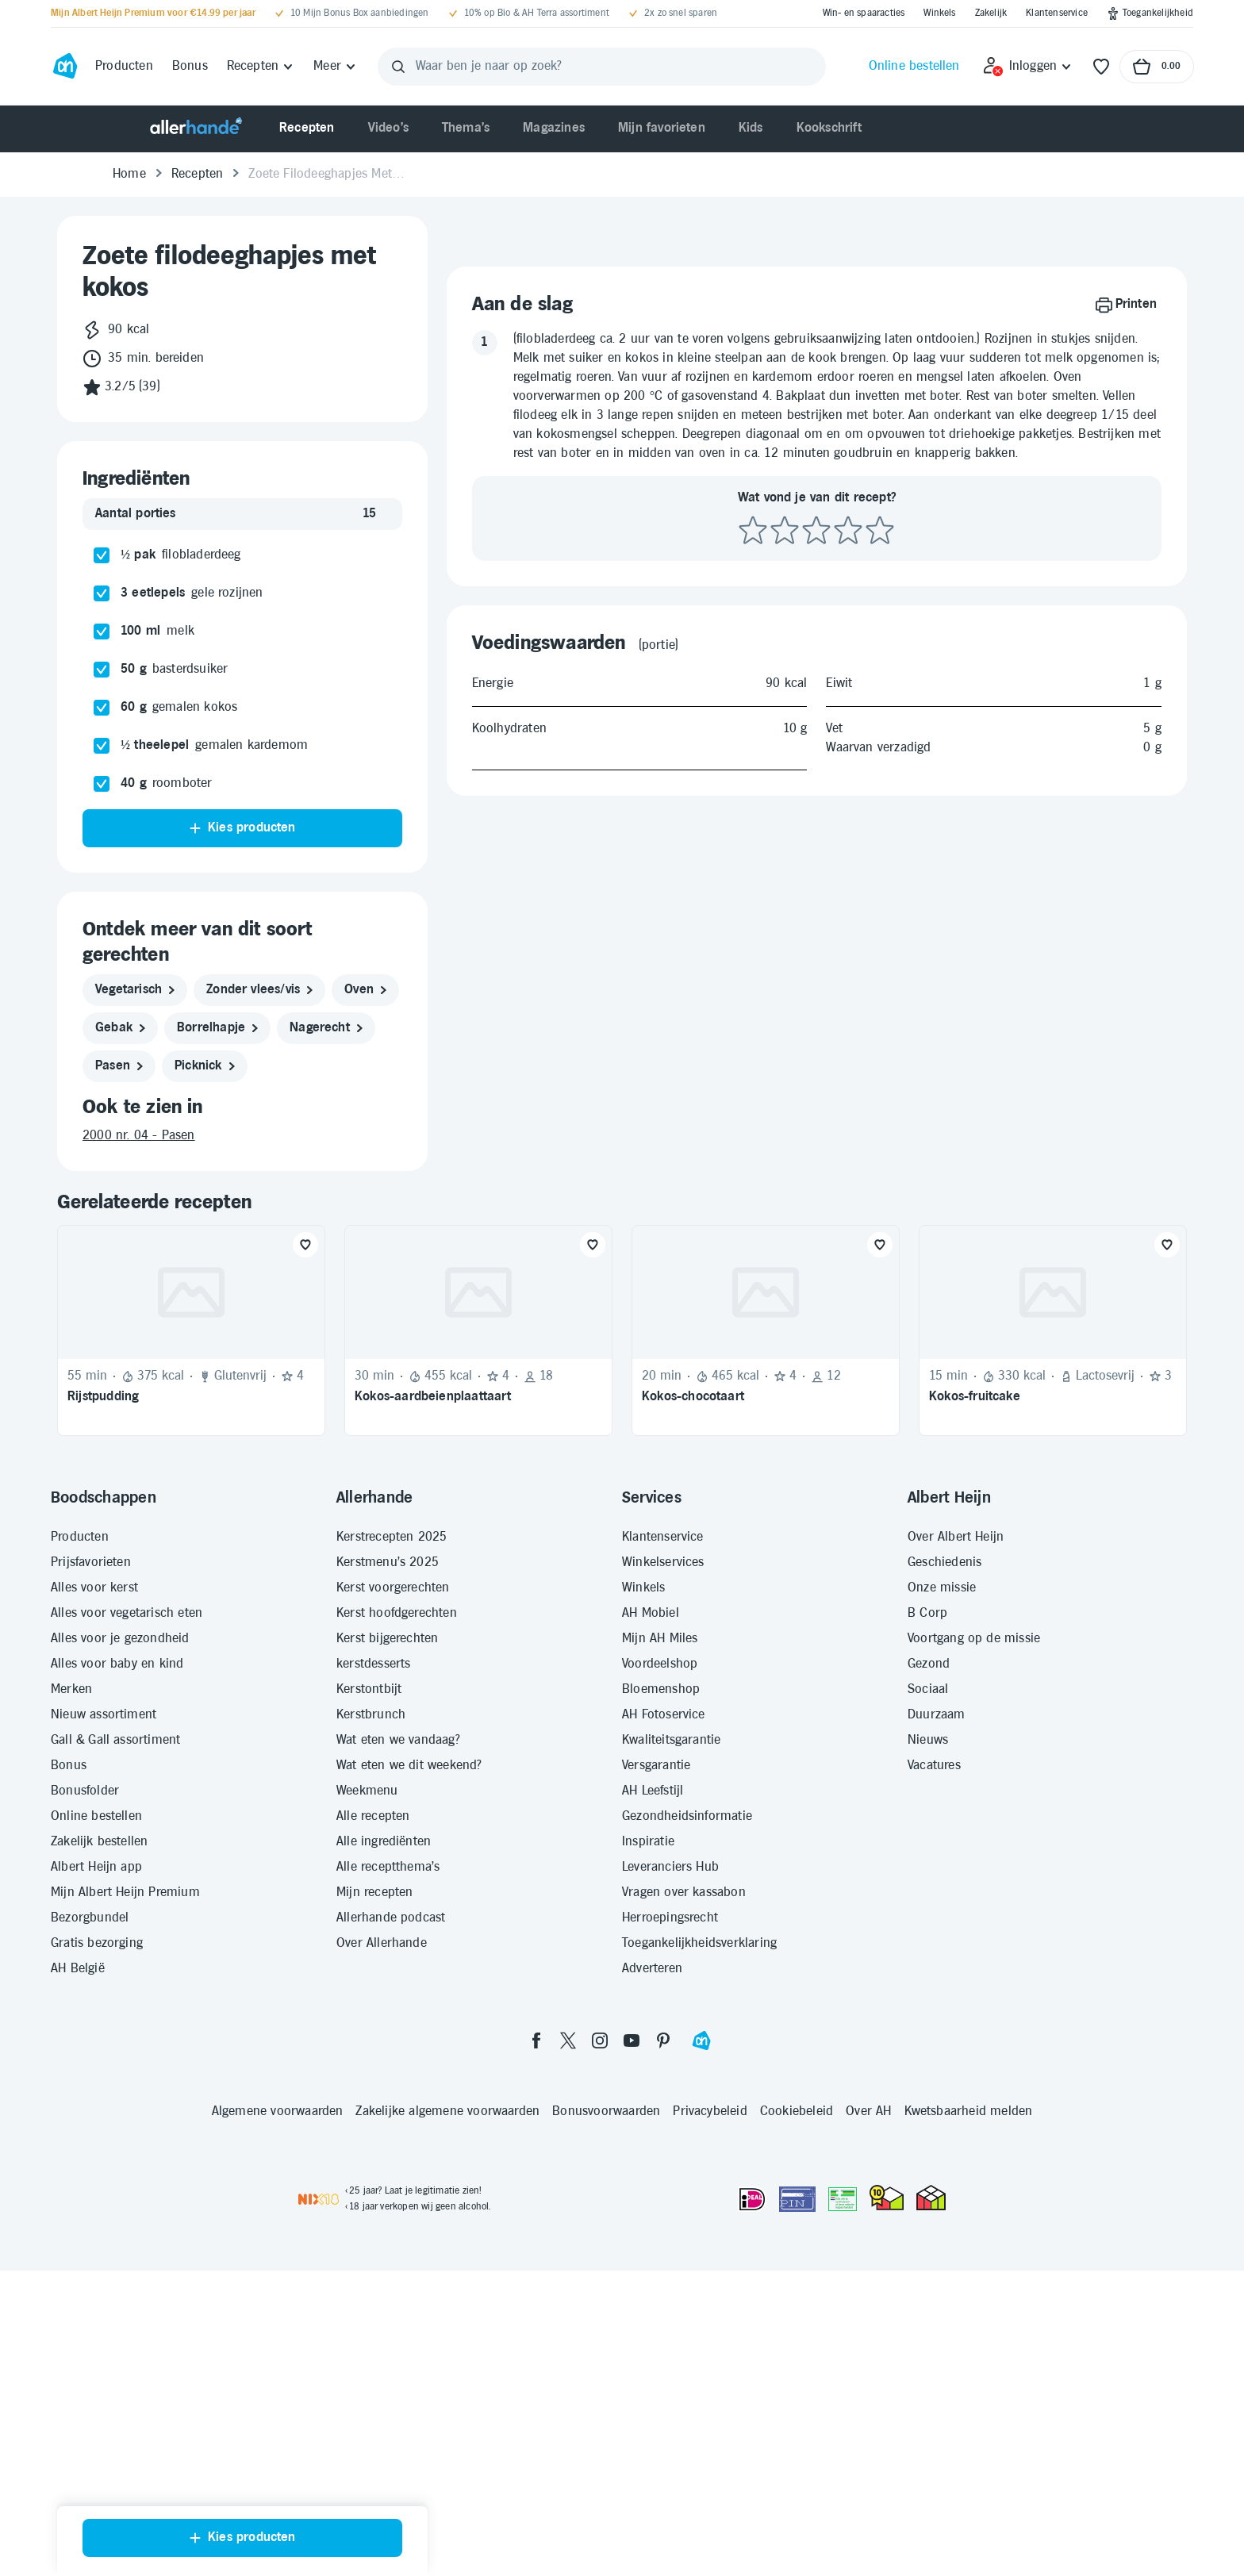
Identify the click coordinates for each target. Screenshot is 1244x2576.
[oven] (365, 990)
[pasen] (119, 1066)
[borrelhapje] (217, 1028)
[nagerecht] (326, 1028)
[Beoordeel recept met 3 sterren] (816, 1066)
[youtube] (631, 2200)
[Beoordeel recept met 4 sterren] (848, 1066)
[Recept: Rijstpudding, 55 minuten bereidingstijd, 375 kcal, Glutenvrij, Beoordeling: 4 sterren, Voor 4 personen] (191, 1489)
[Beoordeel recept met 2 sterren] (785, 1066)
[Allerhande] (196, 128)
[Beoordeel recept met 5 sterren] (880, 1066)
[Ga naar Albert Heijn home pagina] (65, 66)
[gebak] (120, 1028)
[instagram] (599, 2200)
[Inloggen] (1027, 67)
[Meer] (335, 67)
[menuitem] (307, 128)
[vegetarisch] (135, 990)
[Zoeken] (398, 67)
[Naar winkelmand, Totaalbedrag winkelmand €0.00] (1156, 67)
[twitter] (568, 2200)
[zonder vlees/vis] (259, 990)
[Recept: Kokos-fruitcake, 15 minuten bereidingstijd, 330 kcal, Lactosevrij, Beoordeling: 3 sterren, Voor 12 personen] (1053, 1489)
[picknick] (205, 1066)
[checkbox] (102, 555)
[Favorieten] (1101, 67)
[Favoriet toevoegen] (305, 1404)
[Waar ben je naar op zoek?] (602, 67)
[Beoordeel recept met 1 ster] (753, 1066)
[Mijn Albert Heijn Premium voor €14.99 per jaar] (153, 13)
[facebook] (536, 2200)
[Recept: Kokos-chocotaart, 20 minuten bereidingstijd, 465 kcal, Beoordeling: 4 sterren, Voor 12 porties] (766, 1489)
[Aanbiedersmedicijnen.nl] (842, 2359)
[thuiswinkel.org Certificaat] (887, 2357)
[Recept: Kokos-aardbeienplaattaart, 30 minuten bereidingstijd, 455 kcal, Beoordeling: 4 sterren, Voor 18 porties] (478, 1489)
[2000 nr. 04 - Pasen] (242, 1136)
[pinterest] (663, 2200)
